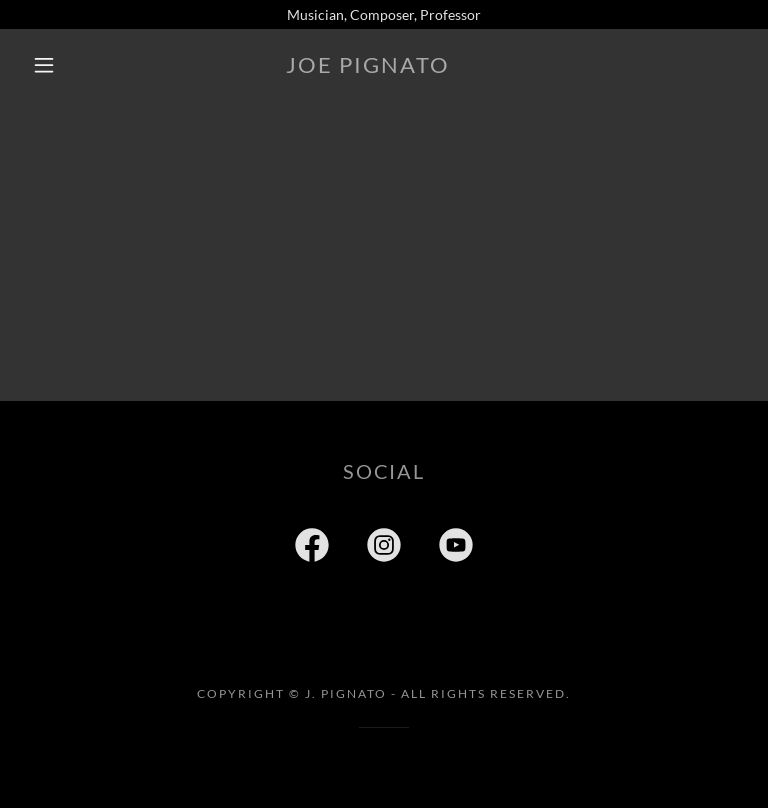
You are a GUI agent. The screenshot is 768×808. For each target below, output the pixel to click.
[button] (44, 65)
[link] (368, 67)
